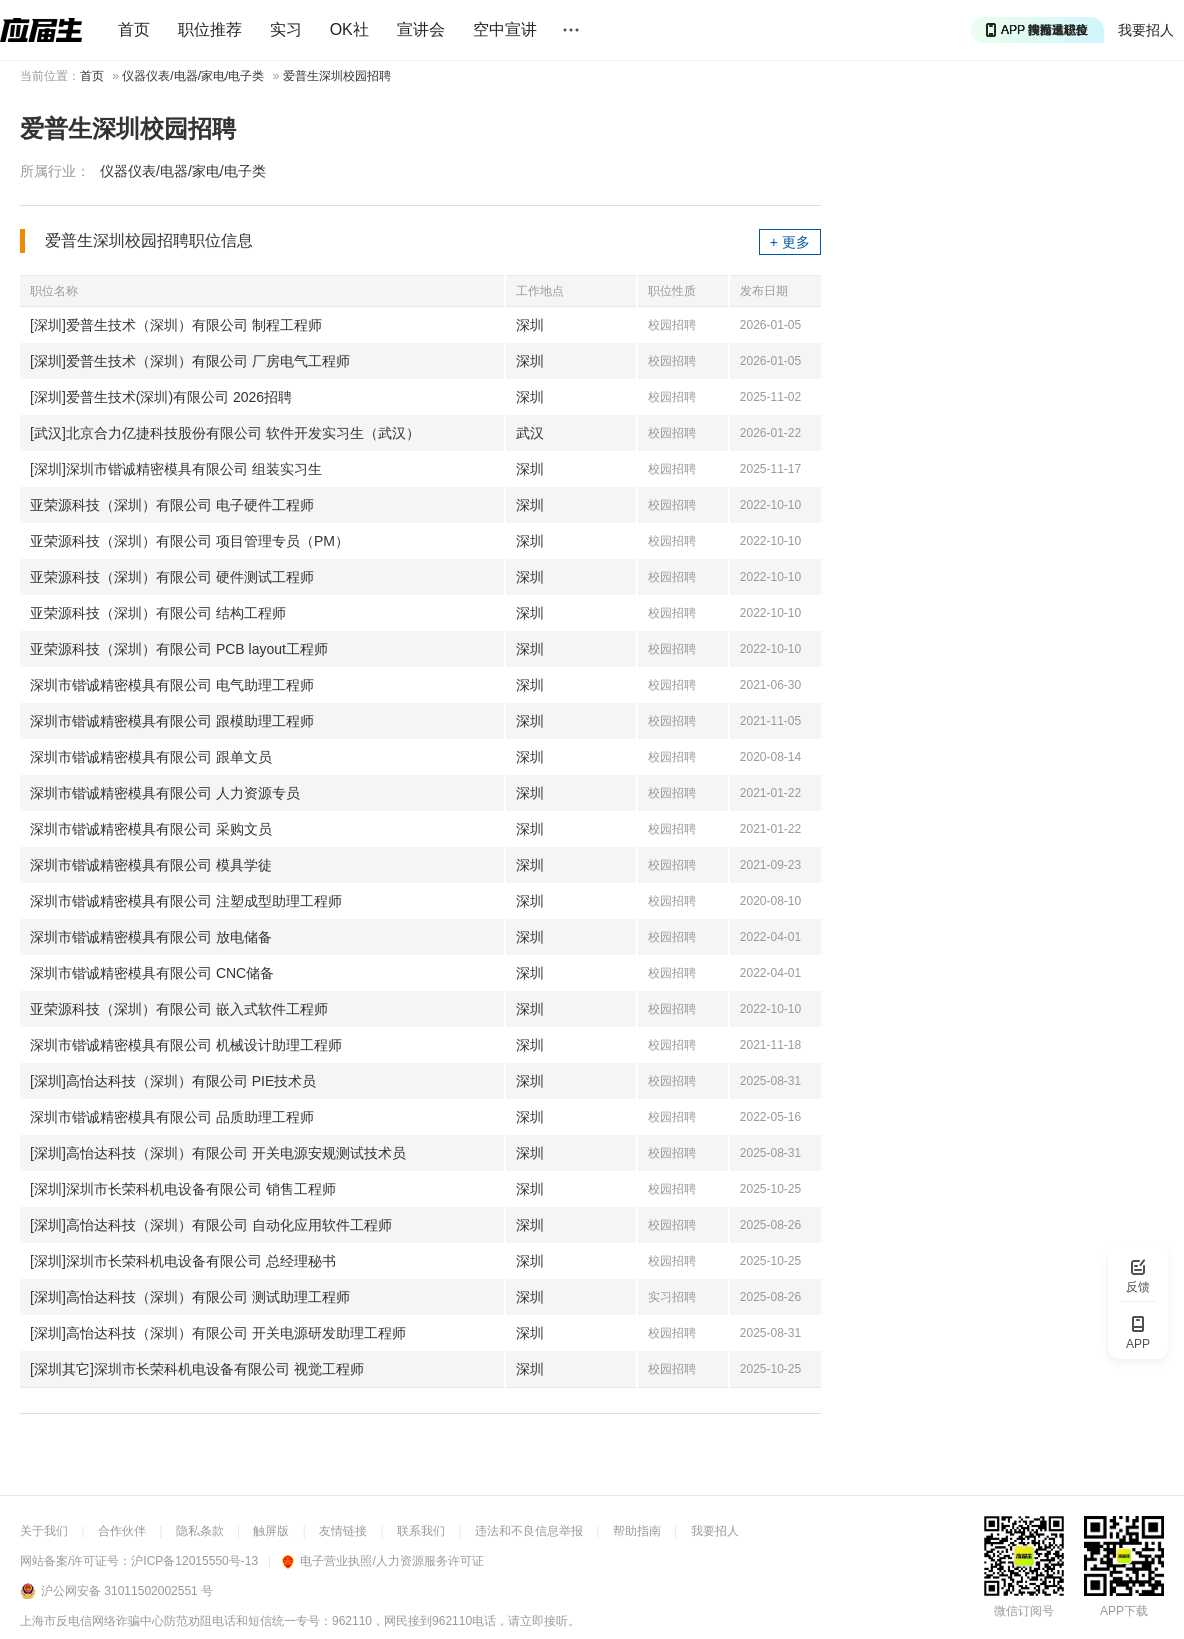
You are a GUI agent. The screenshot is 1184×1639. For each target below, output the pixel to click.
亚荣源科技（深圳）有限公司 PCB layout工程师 (179, 649)
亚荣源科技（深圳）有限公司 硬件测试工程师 (172, 577)
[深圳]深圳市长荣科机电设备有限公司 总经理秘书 (183, 1261)
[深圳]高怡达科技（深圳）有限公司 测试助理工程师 (190, 1297)
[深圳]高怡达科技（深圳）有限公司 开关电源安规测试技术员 (218, 1153)
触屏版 (271, 1531)
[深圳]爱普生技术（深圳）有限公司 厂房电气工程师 (190, 361)
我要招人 (1146, 30)
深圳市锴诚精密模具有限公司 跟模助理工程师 (172, 721)
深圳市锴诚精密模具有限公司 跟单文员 (151, 757)
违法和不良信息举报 (529, 1531)
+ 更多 (790, 242)
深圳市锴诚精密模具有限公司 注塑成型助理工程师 (186, 901)
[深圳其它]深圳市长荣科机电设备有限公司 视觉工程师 (197, 1369)
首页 (134, 29)
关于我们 (44, 1531)
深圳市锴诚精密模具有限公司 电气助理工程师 (172, 685)
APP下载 (1124, 1611)
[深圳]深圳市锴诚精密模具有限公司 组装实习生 (176, 469)
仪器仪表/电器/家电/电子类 (193, 76)
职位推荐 (210, 29)
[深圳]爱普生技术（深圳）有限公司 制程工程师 (176, 325)
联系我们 (421, 1531)
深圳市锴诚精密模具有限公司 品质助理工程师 (172, 1117)
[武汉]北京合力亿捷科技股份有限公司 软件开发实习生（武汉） (225, 433)
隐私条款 (200, 1531)
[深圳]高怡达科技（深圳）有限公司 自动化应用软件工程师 (211, 1225)
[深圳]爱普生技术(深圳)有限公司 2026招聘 (161, 397)
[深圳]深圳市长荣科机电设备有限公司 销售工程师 (183, 1189)
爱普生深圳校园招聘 (337, 76)
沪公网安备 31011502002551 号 (127, 1591)
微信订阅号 (1024, 1611)
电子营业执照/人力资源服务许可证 (382, 1561)
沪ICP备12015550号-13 (194, 1561)
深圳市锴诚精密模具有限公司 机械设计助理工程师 (186, 1045)
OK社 (349, 29)
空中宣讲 (505, 29)
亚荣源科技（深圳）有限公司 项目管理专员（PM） (189, 541)
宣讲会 (421, 29)
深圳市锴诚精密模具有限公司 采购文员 (151, 829)
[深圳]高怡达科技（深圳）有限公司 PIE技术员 (173, 1081)
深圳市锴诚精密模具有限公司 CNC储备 (152, 973)
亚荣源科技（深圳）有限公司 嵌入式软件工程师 (179, 1009)
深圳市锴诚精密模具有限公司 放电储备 (151, 937)
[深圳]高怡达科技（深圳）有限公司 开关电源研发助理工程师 (218, 1333)
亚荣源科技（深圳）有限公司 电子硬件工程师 (172, 505)
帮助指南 (637, 1531)
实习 (286, 29)
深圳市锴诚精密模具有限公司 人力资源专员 (165, 793)
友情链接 (343, 1531)
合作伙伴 (122, 1531)
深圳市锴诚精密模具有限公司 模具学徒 (151, 865)
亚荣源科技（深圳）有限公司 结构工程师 (158, 613)
